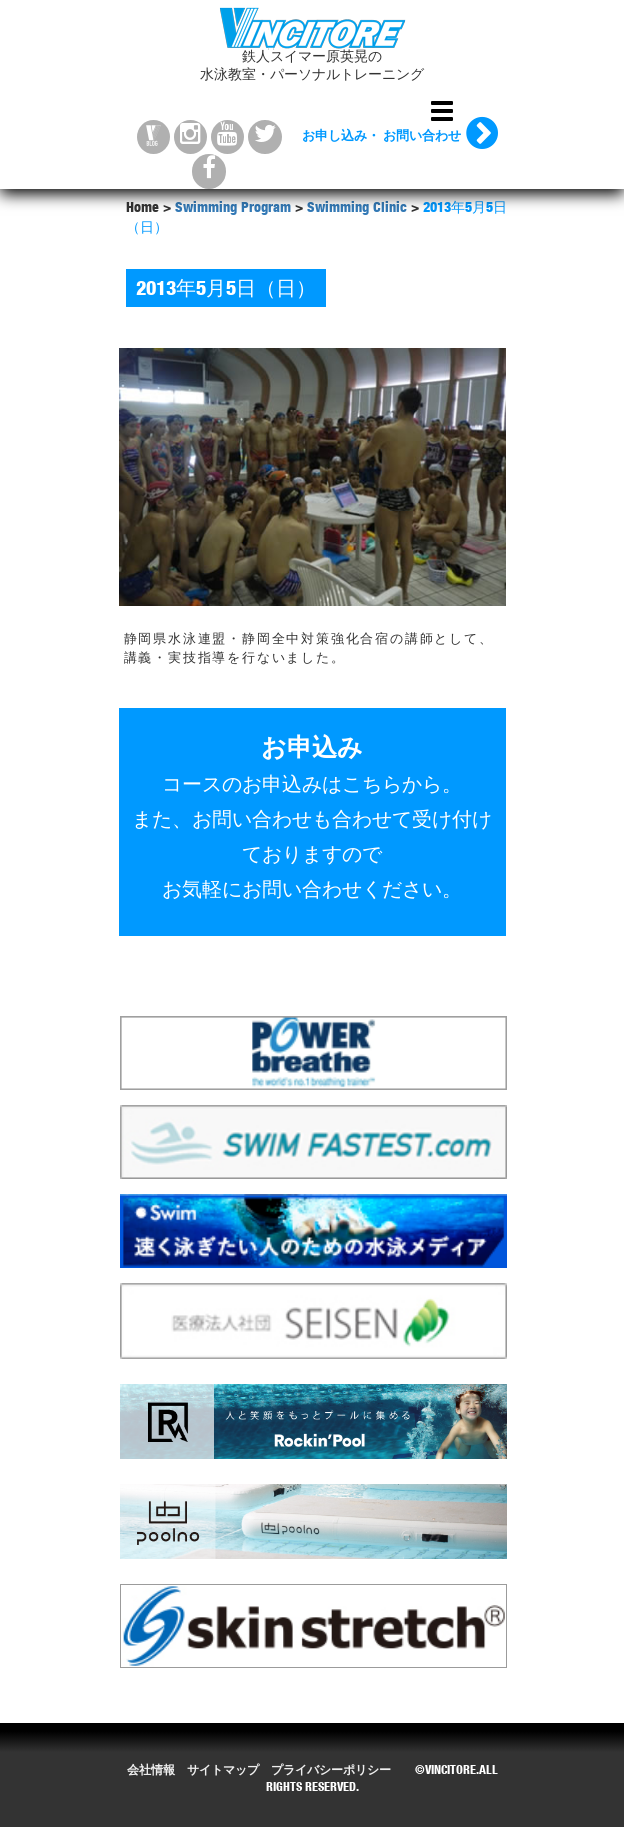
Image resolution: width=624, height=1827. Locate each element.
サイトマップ (223, 1771)
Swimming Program (233, 209)
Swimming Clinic (357, 209)
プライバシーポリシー (331, 1771)
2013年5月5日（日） (226, 291)
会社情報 (151, 1771)
